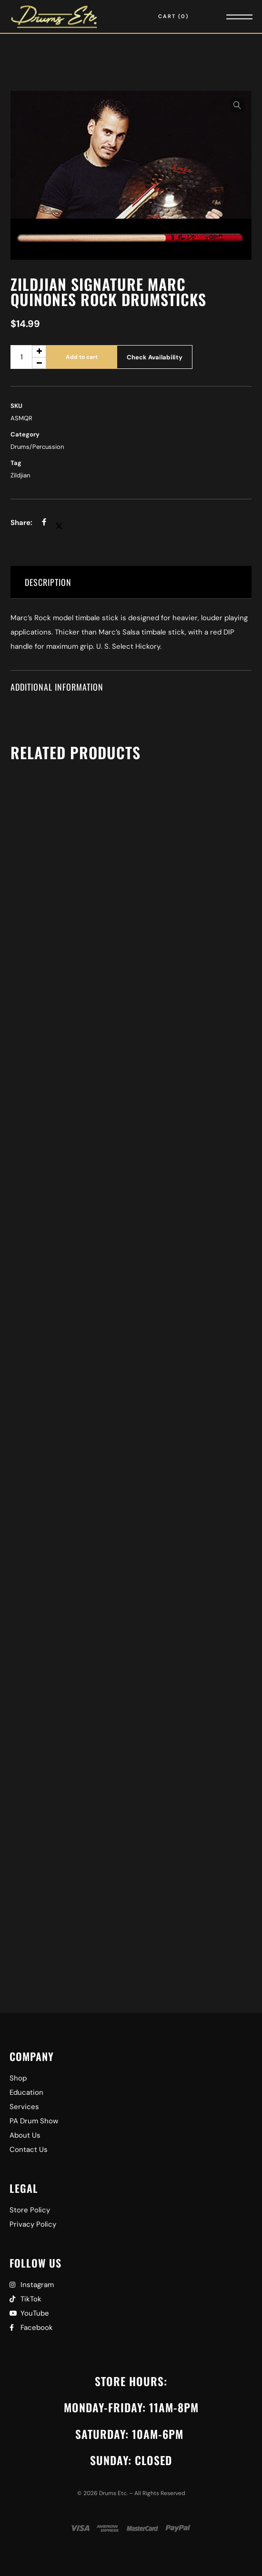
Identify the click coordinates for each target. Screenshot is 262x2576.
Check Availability (154, 357)
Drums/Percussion (37, 447)
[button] (237, 105)
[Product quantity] (28, 357)
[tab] (131, 582)
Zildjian (20, 475)
